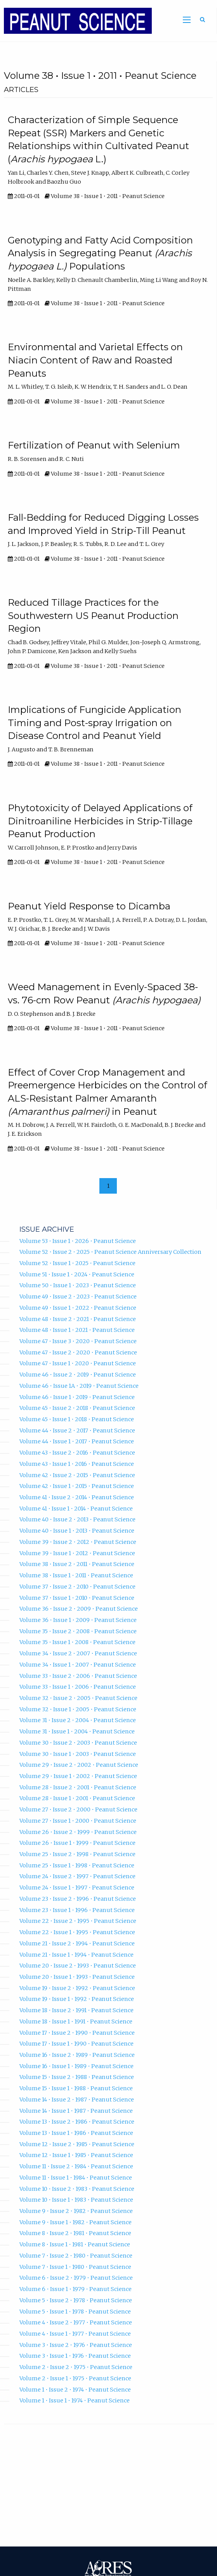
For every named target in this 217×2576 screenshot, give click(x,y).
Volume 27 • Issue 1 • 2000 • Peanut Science (77, 1820)
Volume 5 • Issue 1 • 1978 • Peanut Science (75, 2311)
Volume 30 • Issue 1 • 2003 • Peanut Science (77, 1753)
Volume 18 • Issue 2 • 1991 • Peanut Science (76, 2010)
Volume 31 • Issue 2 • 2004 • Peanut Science (77, 1720)
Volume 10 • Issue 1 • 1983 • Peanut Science (76, 2199)
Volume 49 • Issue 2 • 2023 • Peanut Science (78, 1296)
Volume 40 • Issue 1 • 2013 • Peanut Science (76, 1530)
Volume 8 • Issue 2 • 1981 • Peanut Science (75, 2233)
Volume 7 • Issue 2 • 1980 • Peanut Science (75, 2255)
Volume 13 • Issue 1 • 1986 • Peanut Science (76, 2132)
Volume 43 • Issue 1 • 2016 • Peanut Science (76, 1463)
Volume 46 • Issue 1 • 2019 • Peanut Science (77, 1397)
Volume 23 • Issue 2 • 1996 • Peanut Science (77, 1898)
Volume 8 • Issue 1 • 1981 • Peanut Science (74, 2244)
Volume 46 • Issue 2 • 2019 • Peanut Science (77, 1374)
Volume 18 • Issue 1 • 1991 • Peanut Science (75, 2021)
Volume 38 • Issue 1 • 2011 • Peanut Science (76, 1575)
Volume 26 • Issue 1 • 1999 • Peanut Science (77, 1842)
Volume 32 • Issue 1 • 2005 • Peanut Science (77, 1709)
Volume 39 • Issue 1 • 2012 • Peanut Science (77, 1553)
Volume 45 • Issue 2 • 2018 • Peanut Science (77, 1407)
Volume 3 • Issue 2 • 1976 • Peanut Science (75, 2344)
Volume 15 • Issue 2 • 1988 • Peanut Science (76, 2077)
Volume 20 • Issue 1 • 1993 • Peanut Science (77, 1976)
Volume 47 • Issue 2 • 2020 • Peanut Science (78, 1352)
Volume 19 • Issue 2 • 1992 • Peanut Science (77, 1988)
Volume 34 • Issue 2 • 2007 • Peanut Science (78, 1653)
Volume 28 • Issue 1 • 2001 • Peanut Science (77, 1798)
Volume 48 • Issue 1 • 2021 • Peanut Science (77, 1329)
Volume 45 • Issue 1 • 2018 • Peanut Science (76, 1419)
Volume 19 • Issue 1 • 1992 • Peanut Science (76, 1998)
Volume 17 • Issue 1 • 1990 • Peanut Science (76, 2043)
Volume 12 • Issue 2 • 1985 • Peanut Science (76, 2144)
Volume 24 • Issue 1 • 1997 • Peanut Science (76, 1887)
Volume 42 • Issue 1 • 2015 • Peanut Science (76, 1486)
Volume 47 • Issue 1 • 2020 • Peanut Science (77, 1363)
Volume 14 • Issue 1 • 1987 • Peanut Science (76, 2110)
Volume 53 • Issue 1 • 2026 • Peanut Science (77, 1241)
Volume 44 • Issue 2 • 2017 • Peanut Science (77, 1430)
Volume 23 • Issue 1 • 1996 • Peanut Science (77, 1910)
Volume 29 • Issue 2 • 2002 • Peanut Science (78, 1764)
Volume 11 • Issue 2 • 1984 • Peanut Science (76, 2166)
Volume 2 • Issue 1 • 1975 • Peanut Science (75, 2378)
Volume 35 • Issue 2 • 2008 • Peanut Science (78, 1631)
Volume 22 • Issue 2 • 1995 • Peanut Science (77, 1920)
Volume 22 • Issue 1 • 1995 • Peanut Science (77, 1932)
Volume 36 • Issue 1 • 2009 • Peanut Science (78, 1620)
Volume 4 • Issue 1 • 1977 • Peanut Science (75, 2333)
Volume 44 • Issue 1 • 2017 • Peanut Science (76, 1441)
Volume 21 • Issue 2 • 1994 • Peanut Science (77, 1943)
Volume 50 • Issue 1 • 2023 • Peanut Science (77, 1285)
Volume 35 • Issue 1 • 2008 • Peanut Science (77, 1642)
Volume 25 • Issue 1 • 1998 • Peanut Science (76, 1865)
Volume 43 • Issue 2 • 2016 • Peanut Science (77, 1452)
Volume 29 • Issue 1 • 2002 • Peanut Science (78, 1776)
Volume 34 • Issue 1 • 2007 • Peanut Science (77, 1664)
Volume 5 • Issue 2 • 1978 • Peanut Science (75, 2300)
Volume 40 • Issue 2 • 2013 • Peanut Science (77, 1519)
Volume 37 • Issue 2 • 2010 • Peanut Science (77, 1586)
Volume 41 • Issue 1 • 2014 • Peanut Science (76, 1508)
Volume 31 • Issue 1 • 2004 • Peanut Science (77, 1731)
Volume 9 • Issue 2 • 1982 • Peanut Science (76, 2211)
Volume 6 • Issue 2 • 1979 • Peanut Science (76, 2277)
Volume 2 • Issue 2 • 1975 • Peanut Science (75, 2367)
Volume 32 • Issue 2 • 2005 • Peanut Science (78, 1698)
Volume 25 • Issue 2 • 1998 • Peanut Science (77, 1854)
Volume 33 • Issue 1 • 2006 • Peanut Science (77, 1686)
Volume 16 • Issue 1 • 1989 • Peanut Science (76, 2066)
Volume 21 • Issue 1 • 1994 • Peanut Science (76, 1954)
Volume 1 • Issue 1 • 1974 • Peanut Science (74, 2400)
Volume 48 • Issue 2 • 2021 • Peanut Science (77, 1319)
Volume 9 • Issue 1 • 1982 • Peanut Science (75, 2222)
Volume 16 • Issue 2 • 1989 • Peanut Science (77, 2054)
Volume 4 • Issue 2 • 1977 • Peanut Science (75, 2322)
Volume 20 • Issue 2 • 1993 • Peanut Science (77, 1965)
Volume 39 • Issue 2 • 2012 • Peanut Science (77, 1541)
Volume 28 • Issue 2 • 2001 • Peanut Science (77, 1787)
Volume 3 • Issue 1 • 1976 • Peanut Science (75, 2355)
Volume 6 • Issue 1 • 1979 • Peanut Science (75, 2289)
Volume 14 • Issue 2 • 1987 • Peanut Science (76, 2099)
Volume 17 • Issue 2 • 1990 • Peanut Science (77, 2032)
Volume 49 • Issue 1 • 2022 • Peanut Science (77, 1307)
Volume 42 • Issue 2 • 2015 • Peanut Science (77, 1475)
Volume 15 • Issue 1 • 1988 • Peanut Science (76, 2088)
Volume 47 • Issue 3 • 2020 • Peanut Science (78, 1341)
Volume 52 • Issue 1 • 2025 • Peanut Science (77, 1263)
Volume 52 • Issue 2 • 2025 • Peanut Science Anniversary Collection (110, 1251)
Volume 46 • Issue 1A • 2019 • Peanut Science (79, 1385)
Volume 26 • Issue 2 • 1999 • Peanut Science (78, 1832)
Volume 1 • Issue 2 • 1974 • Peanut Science (75, 2389)
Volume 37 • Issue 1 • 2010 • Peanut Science (76, 1597)
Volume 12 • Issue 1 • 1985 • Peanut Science (76, 2155)
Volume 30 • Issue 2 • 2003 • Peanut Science (78, 1742)
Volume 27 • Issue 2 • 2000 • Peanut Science (78, 1809)
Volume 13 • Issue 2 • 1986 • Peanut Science (76, 2121)
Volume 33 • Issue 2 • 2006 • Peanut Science (78, 1675)
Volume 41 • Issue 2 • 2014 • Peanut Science (76, 1497)
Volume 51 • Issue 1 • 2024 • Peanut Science (76, 1274)
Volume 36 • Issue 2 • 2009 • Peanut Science (78, 1608)
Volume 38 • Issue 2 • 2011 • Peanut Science (76, 1564)
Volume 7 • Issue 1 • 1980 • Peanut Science (75, 2266)
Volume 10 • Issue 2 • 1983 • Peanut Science (76, 2188)
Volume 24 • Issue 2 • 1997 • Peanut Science (77, 1876)
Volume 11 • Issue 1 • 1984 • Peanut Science (75, 2177)
